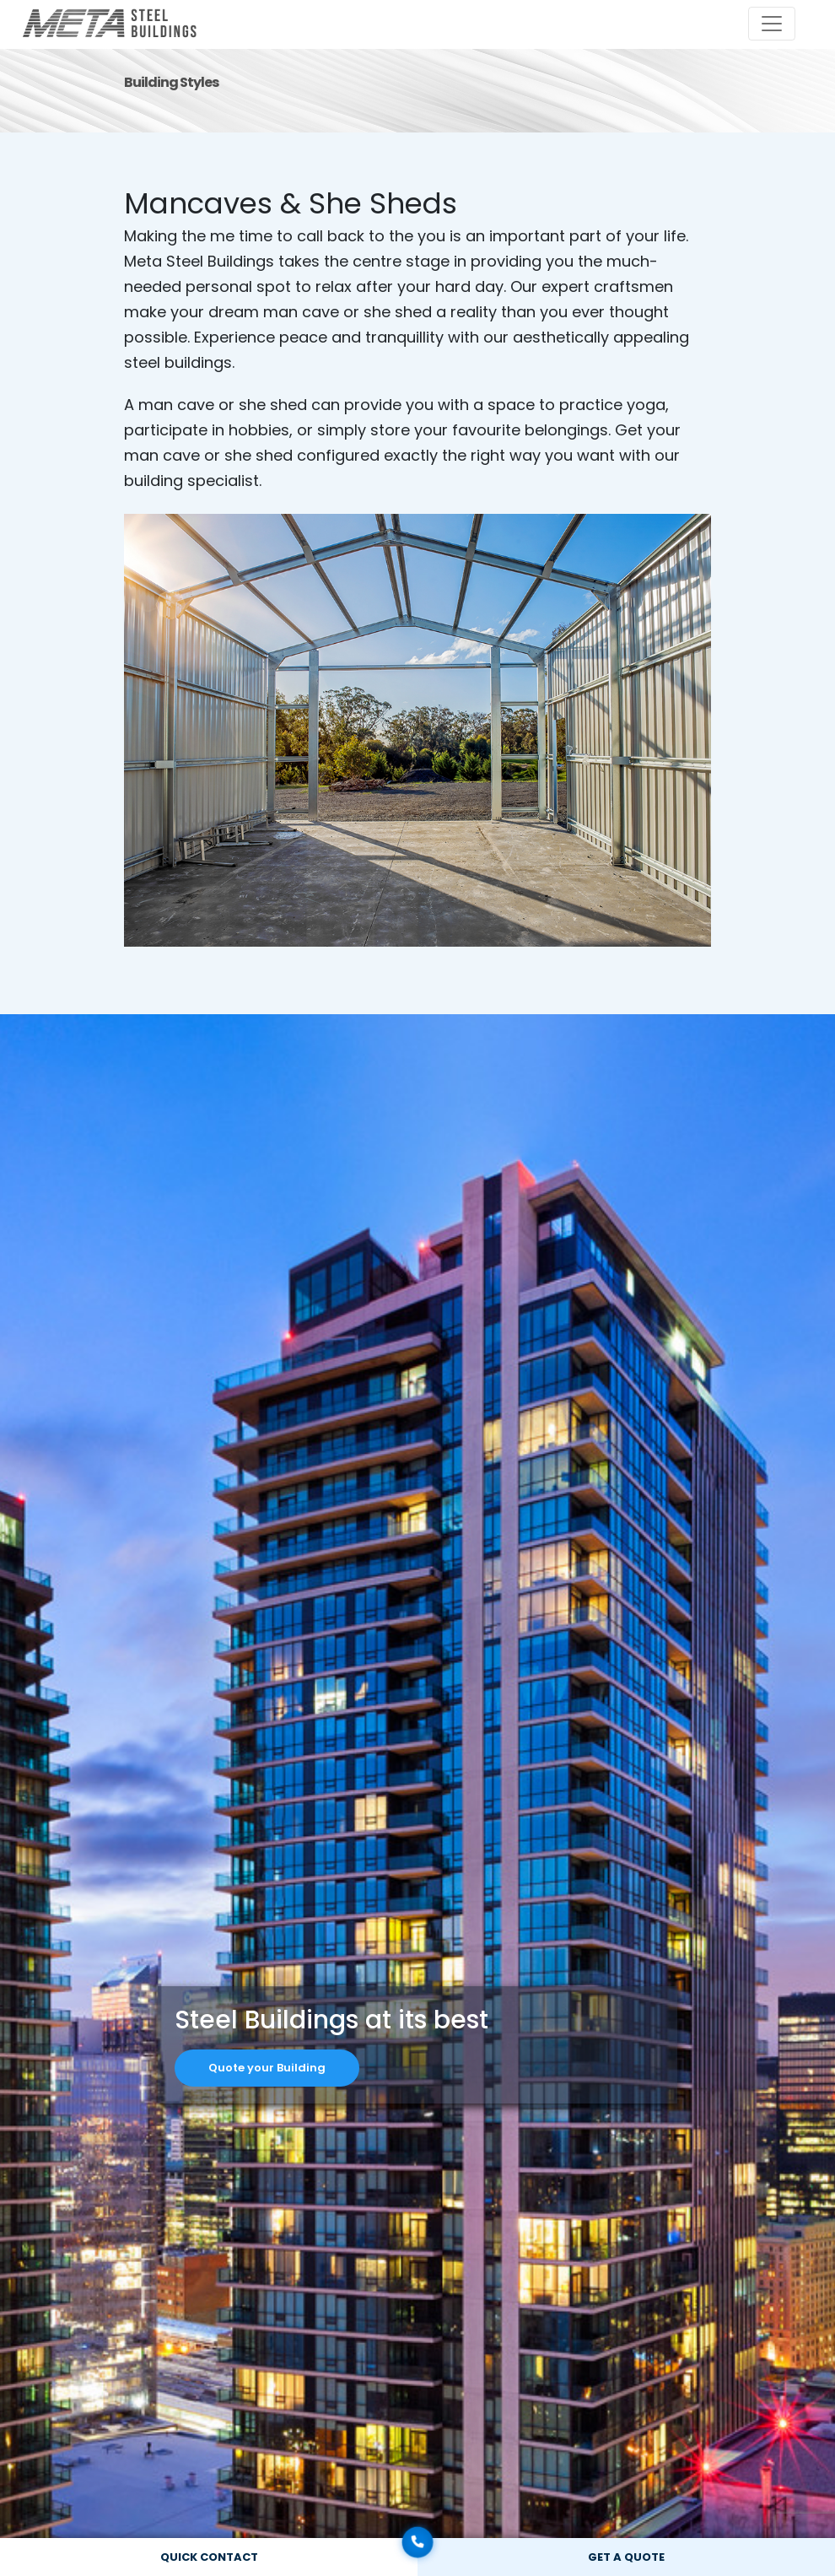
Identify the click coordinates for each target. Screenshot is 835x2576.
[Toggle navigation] (771, 24)
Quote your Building (267, 2068)
